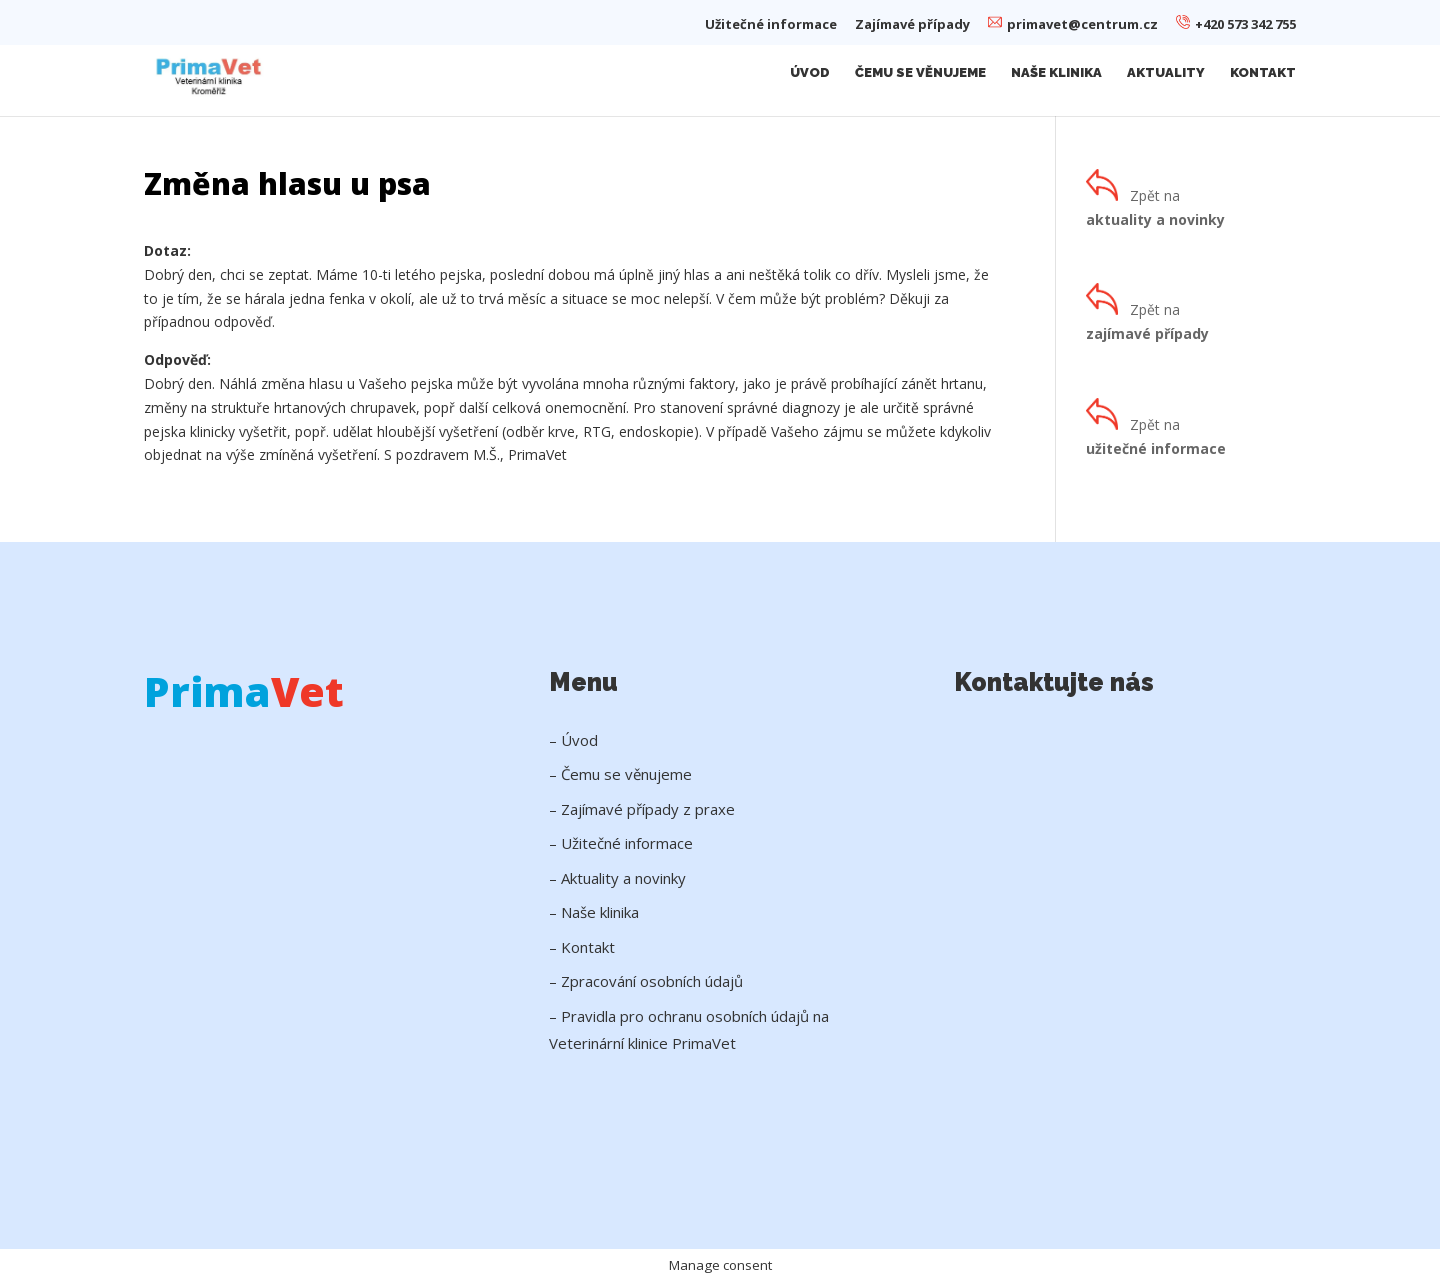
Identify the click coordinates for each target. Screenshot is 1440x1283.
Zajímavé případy (912, 25)
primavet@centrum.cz (1073, 24)
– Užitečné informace (621, 843)
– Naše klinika (594, 912)
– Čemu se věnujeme (620, 774)
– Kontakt (582, 947)
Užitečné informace (771, 25)
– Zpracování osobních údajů (646, 981)
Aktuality (1166, 73)
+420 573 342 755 (1236, 24)
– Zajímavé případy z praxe (642, 809)
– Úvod (573, 740)
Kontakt (1263, 73)
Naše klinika (1056, 73)
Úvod (810, 73)
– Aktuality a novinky (617, 878)
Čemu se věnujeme (920, 73)
